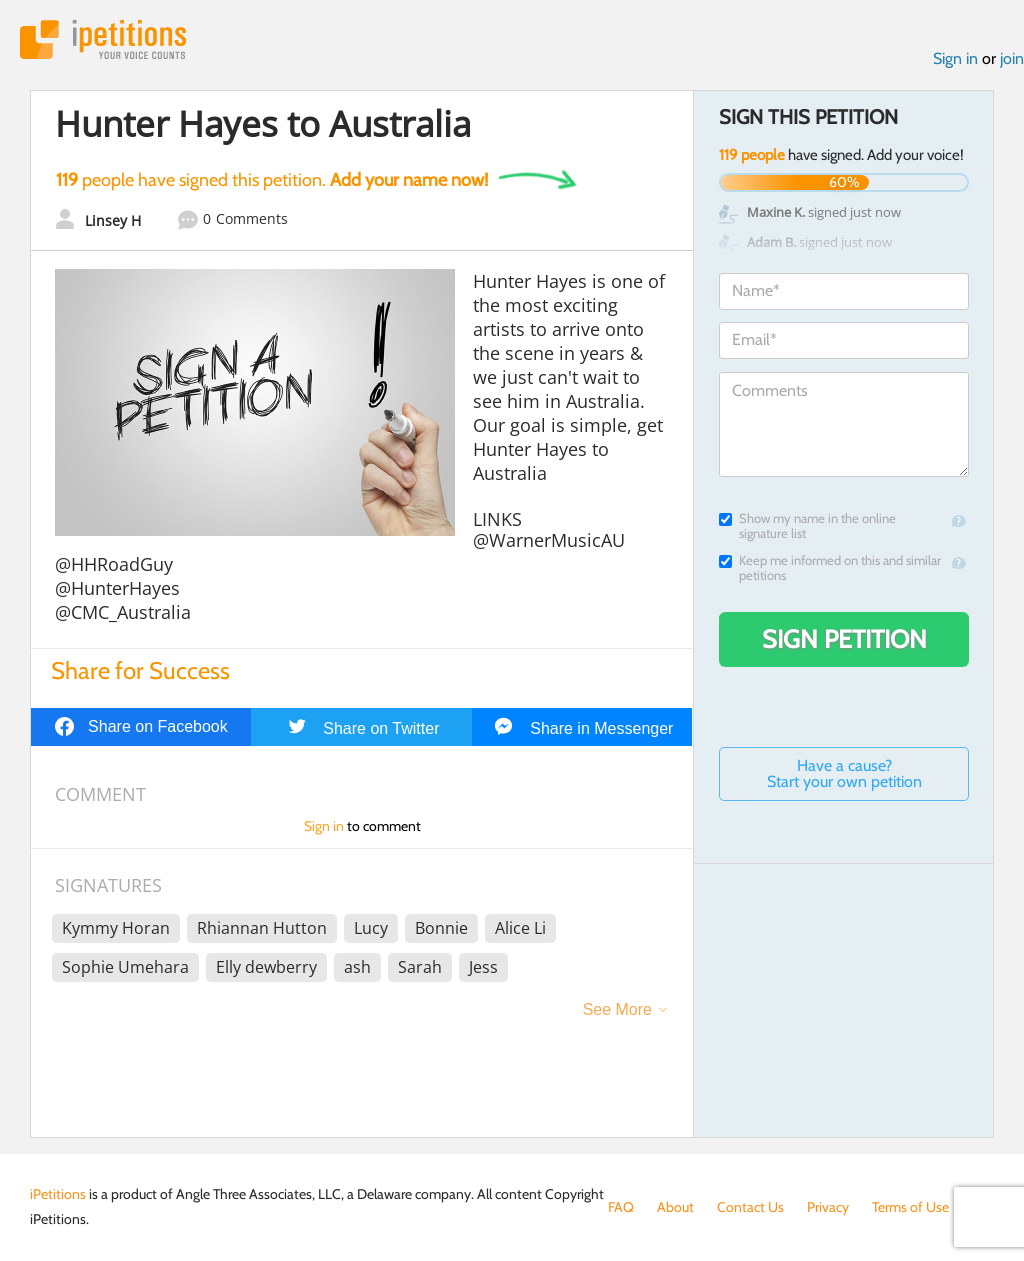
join (1012, 58)
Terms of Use (910, 1207)
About (675, 1207)
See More (617, 1009)
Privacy (828, 1207)
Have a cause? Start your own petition (844, 773)
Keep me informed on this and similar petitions (830, 568)
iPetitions (103, 39)
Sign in (955, 58)
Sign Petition (844, 639)
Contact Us (750, 1207)
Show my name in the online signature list (807, 526)
